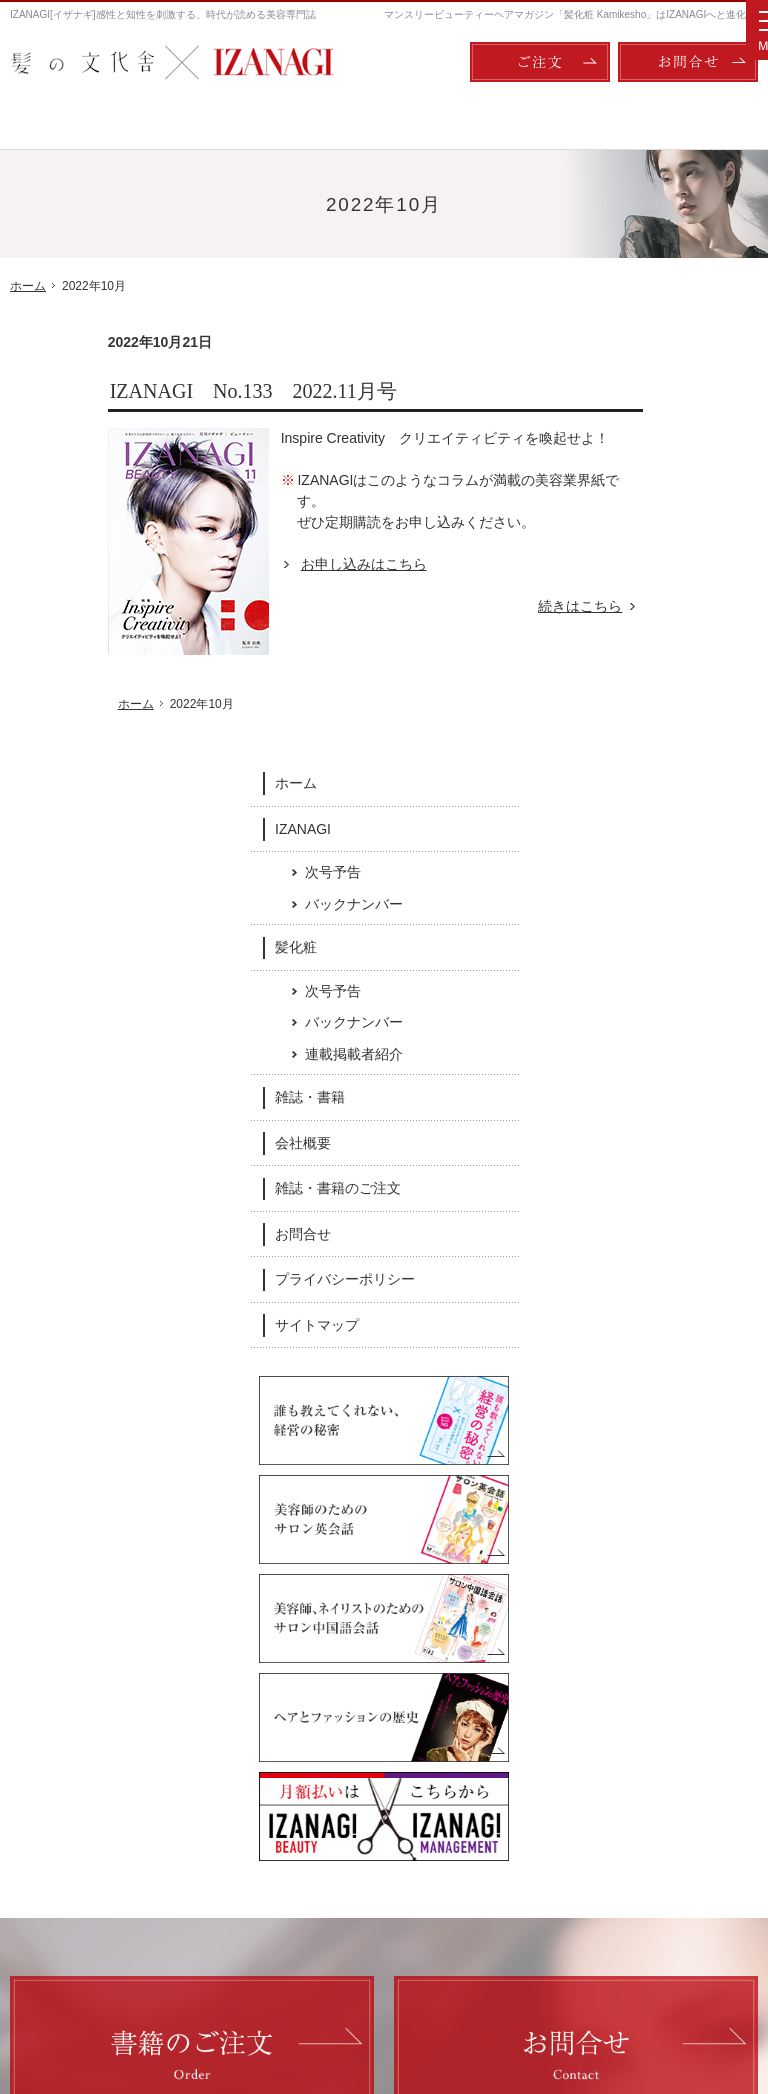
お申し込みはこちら (266, 564)
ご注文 (540, 62)
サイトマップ (651, 904)
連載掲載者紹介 (688, 633)
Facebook (245, 1665)
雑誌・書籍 (644, 676)
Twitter (523, 1665)
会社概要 (637, 722)
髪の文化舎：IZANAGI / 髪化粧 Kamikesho (126, 1995)
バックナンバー (688, 482)
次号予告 (667, 451)
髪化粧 (630, 526)
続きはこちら (493, 606)
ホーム (630, 362)
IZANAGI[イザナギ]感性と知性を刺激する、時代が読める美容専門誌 (163, 14)
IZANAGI (637, 407)
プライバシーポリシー (679, 858)
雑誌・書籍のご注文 (672, 767)
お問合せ (637, 813)
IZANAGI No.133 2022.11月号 (155, 391)
